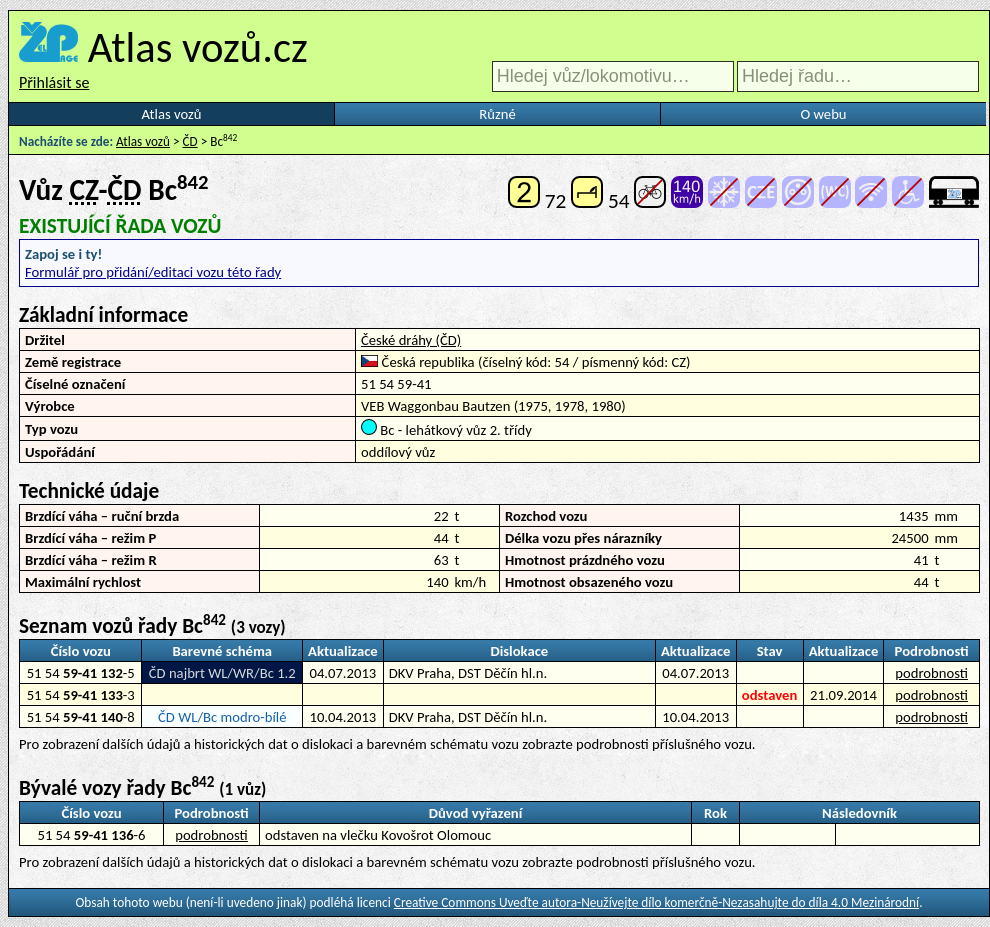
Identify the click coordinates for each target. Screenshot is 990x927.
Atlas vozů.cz (198, 47)
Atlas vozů (172, 114)
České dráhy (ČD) (411, 340)
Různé (497, 114)
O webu (823, 114)
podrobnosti (931, 673)
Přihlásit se (54, 82)
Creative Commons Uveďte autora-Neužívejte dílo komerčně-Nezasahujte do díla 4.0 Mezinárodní (656, 902)
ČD (190, 141)
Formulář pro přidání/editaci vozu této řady (153, 272)
